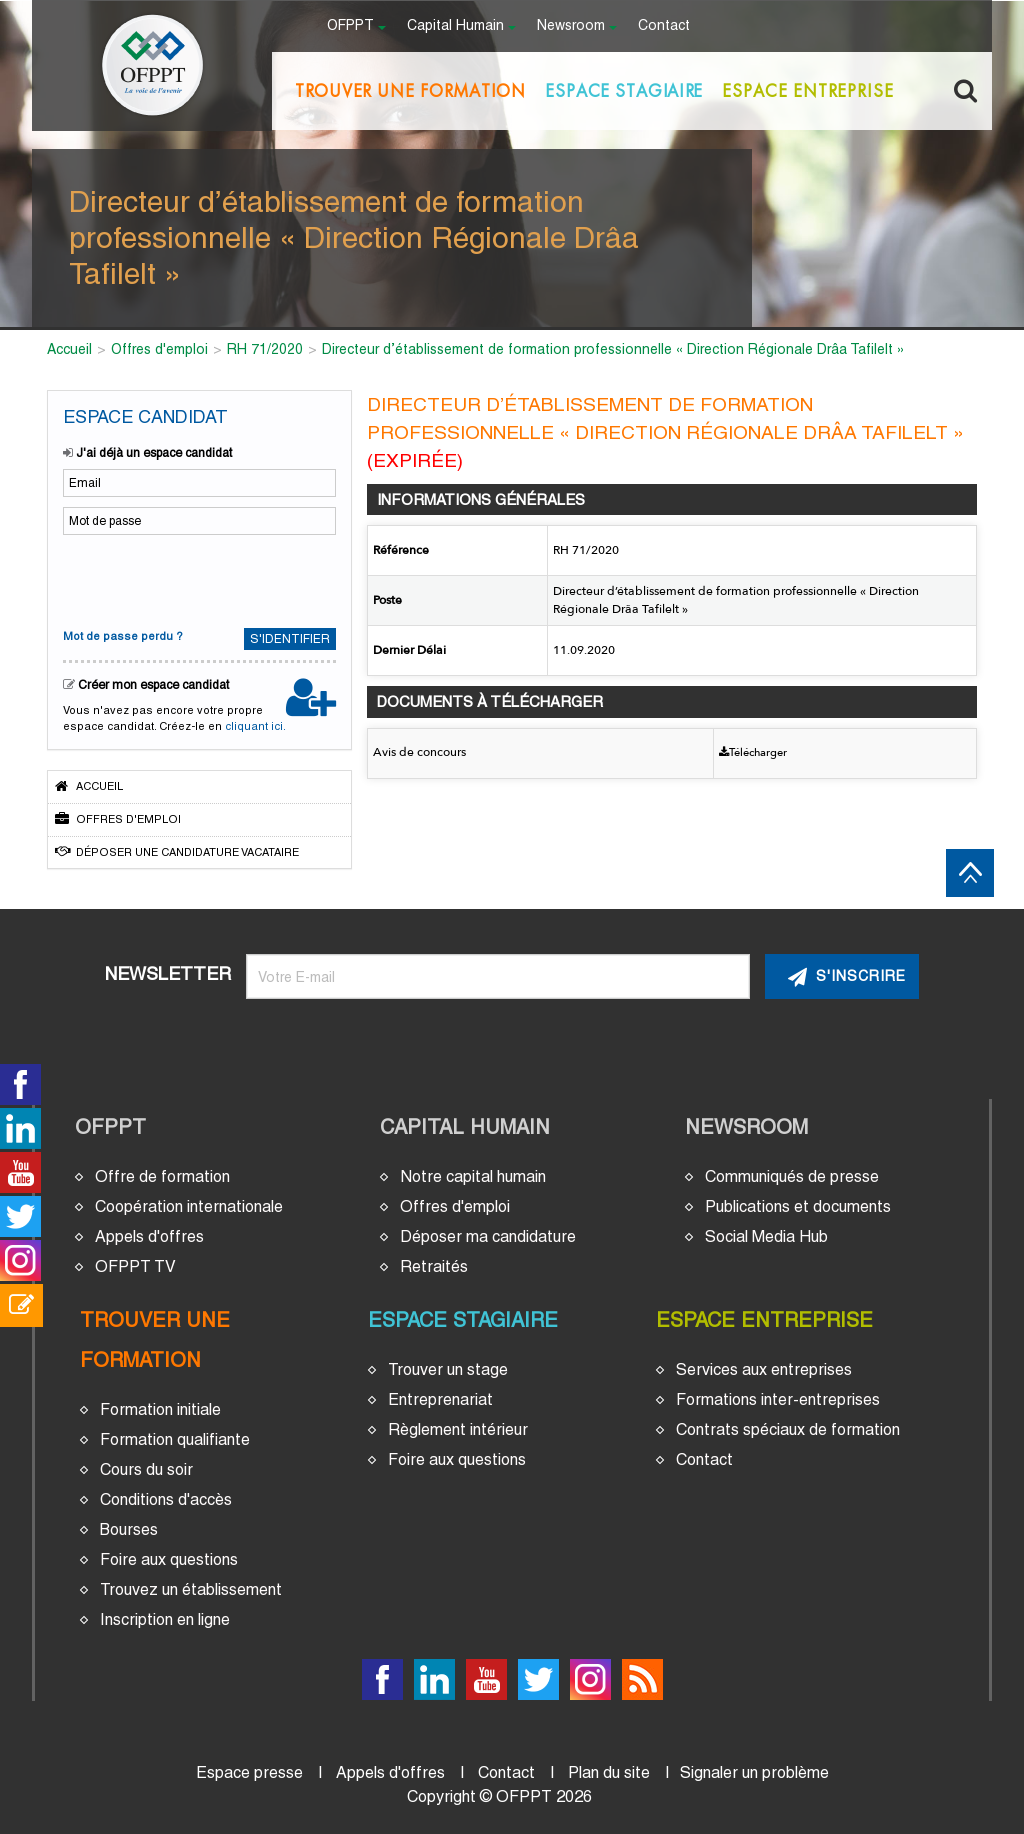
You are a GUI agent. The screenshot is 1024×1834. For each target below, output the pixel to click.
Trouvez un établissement (191, 1589)
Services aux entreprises (764, 1369)
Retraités (434, 1266)
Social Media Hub (766, 1236)
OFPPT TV (135, 1266)
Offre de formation (162, 1176)
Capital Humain (465, 1127)
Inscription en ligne (165, 1619)
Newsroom (746, 1127)
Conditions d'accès (166, 1499)
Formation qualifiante (175, 1439)
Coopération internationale (189, 1206)
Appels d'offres (149, 1236)
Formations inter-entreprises (778, 1399)
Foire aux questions (169, 1559)
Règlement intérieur (458, 1429)
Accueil (89, 786)
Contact (664, 26)
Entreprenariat (440, 1399)
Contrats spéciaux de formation (788, 1429)
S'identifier (290, 639)
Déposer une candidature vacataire (177, 851)
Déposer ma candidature (488, 1236)
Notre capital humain (473, 1176)
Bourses (129, 1529)
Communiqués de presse (792, 1176)
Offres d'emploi (118, 819)
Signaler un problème (754, 1772)
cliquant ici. (255, 726)
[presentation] (195, 579)
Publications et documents (798, 1206)
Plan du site (609, 1772)
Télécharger (753, 752)
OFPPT (110, 1127)
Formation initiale (160, 1409)
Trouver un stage (448, 1369)
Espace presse (249, 1772)
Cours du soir (146, 1469)
